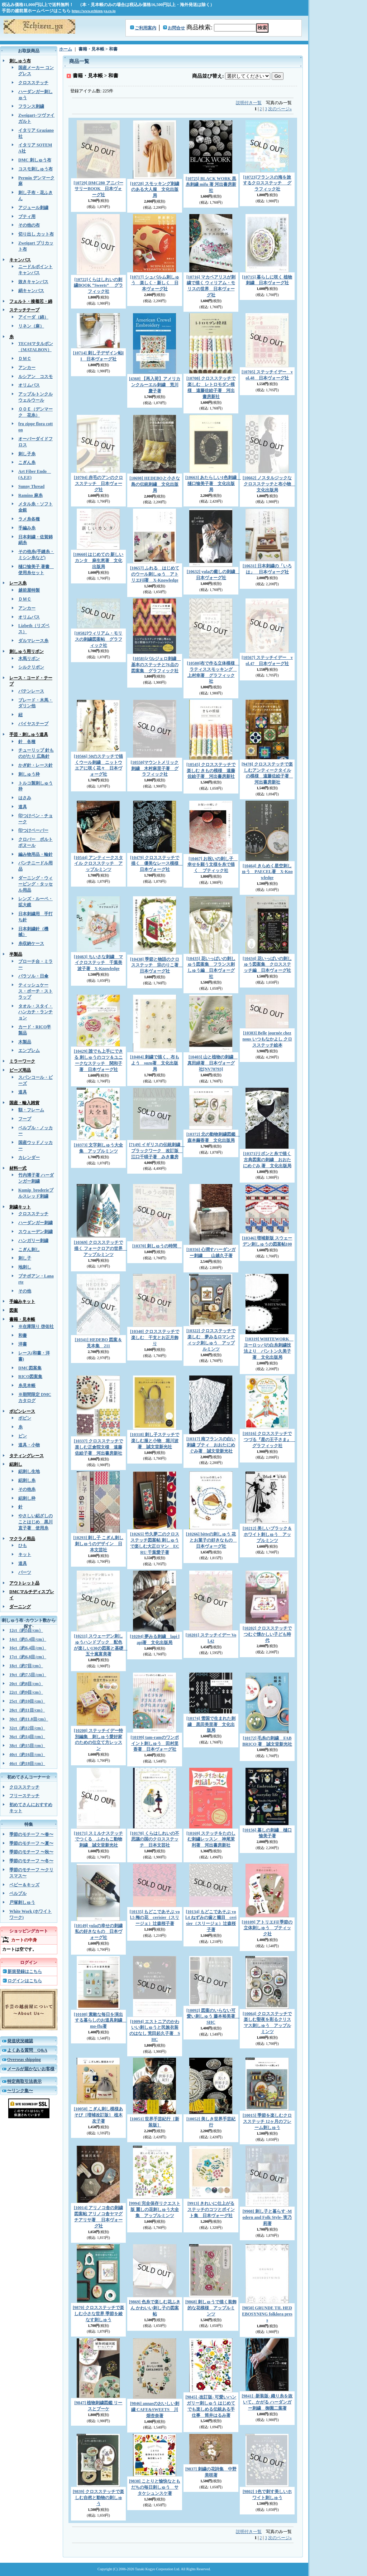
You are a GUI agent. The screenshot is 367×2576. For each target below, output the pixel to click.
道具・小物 (29, 1444)
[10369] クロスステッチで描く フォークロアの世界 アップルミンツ (100, 1248)
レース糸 (18, 583)
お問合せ (176, 27)
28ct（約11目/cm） (27, 1710)
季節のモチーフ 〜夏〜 (31, 1843)
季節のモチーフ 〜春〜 (31, 1834)
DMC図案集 (30, 1368)
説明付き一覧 (249, 102)
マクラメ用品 (22, 1538)
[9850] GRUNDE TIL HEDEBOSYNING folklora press (267, 2314)
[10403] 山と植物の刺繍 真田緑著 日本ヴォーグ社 (212, 1063)
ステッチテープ (24, 309)
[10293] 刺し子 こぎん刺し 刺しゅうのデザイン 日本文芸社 (98, 1543)
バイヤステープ (33, 723)
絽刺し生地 (29, 1471)
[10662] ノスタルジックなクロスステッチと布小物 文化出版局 (269, 484)
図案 (13, 1310)
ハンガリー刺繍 (33, 1240)
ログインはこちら (25, 1980)
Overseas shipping (24, 2059)
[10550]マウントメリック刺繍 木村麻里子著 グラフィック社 (155, 768)
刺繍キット (20, 1206)
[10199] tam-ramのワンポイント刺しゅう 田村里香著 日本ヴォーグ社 (154, 1743)
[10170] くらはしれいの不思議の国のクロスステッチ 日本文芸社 (154, 1839)
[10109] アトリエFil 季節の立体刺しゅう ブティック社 (267, 1928)
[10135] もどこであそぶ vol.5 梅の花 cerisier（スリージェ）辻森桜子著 (155, 1917)
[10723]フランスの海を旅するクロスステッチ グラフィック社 (267, 183)
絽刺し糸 (26, 1480)
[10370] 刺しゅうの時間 (156, 1245)
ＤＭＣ (24, 358)
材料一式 (18, 1168)
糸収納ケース (31, 943)
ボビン (24, 1418)
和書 (22, 1335)
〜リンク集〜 (20, 2090)
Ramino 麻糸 (30, 495)
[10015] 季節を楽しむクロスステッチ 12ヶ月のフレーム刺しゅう (267, 2121)
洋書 (22, 1344)
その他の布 (29, 225)
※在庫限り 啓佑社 (36, 1326)
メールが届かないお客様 (30, 2068)
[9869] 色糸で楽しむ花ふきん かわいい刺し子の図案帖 (154, 2308)
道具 (22, 806)
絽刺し (15, 1464)
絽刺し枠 (26, 1498)
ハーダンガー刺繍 (35, 1222)
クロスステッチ (33, 82)
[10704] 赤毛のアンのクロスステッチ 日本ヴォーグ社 (98, 483)
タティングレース (26, 1455)
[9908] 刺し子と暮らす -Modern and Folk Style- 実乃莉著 (267, 2217)
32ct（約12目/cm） (27, 1728)
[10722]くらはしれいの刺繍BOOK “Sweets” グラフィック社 (98, 285)
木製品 (24, 1041)
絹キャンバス (31, 290)
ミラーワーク (22, 1061)
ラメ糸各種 (29, 518)
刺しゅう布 (20, 60)
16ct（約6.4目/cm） (27, 1647)
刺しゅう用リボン (26, 651)
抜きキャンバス (33, 281)
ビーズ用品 (20, 1070)
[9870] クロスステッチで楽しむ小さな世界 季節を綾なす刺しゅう (98, 2313)
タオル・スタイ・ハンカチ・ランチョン (35, 1012)
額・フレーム (31, 1109)
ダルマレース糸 (33, 640)
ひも (22, 1545)
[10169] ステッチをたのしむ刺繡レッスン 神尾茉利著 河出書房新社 (210, 1839)
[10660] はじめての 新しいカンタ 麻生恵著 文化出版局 (98, 560)
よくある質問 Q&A (27, 2050)
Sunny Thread (31, 486)
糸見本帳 (26, 1385)
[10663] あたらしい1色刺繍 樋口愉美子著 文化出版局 (213, 483)
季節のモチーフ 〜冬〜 (31, 1860)
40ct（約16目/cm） (27, 1754)
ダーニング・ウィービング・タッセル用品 (35, 884)
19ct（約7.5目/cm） (27, 1674)
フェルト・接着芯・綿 (30, 301)
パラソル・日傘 (33, 976)
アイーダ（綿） (33, 317)
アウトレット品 (24, 1583)
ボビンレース (22, 1411)
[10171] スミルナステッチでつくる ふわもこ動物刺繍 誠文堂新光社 (98, 1839)
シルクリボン (31, 667)
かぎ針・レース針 (35, 765)
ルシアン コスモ (35, 376)
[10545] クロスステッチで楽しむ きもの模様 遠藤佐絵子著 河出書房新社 (210, 770)
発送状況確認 (20, 2040)
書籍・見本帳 (22, 1319)
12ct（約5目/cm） (26, 1630)
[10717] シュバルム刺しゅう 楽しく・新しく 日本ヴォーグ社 (154, 283)
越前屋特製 (29, 590)
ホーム (65, 49)
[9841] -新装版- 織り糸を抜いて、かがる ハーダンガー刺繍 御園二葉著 (267, 2402)
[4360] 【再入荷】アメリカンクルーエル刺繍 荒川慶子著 (154, 384)
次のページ (280, 108)
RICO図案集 (30, 1376)
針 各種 (26, 741)
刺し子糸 (26, 453)
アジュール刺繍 (33, 207)
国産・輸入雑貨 (24, 1102)
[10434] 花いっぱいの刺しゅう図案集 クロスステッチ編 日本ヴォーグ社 (267, 964)
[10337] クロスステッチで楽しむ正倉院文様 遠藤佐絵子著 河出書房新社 (98, 1447)
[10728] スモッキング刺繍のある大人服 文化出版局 (154, 189)
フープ (24, 1118)
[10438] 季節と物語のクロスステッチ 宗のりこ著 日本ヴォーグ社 (156, 965)
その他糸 (26, 1489)
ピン (22, 1436)
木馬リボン (29, 658)
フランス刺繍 (31, 106)
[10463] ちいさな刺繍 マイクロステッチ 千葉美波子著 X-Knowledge (98, 962)
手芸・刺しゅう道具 (28, 734)
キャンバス (20, 259)
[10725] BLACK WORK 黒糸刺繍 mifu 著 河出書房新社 (211, 184)
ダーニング (20, 1606)
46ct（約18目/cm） (27, 1763)
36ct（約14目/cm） (27, 1736)
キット (24, 1554)
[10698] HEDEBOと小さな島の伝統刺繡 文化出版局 (154, 484)
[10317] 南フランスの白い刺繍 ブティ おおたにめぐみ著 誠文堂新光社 (210, 1445)
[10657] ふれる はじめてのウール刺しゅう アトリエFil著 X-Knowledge (154, 574)
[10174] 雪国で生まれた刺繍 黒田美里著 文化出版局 (210, 1724)
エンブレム (29, 1050)
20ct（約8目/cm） (26, 1683)
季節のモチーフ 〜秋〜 (31, 1851)
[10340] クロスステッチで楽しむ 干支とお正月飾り (154, 1337)
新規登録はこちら (25, 1971)
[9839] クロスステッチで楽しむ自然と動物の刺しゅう (98, 2497)
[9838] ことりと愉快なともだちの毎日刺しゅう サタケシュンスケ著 (154, 2487)
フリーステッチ (24, 1795)
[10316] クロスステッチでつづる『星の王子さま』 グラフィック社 (269, 1439)
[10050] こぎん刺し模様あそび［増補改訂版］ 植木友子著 (98, 2115)
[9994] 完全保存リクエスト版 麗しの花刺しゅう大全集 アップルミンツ (154, 2209)
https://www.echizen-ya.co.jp (94, 11)
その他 (24, 1291)
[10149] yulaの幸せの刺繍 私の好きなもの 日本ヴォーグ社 (98, 1931)
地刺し (24, 1267)
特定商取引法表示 (24, 2081)
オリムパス (29, 385)
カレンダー (29, 1157)
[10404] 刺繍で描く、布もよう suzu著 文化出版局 (154, 1063)
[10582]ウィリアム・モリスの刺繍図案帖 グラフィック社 (99, 639)
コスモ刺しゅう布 (35, 168)
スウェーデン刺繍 (35, 1231)
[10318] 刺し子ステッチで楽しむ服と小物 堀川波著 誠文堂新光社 (154, 1440)
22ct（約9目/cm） (26, 1692)
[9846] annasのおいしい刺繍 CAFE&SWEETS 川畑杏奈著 (154, 2409)
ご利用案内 (145, 27)
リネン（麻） (31, 326)
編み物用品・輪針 (35, 854)
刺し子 (24, 1258)
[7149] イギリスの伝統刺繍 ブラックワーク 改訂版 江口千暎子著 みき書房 (157, 1150)
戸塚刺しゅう (22, 1902)
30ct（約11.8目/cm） (28, 1719)
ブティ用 (26, 216)
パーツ (24, 1572)
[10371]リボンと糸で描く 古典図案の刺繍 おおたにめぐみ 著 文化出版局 (267, 1159)
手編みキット (22, 1301)
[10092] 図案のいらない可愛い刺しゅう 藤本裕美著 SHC (212, 2016)
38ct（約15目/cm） (27, 1745)
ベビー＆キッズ (24, 1884)
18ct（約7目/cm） (26, 1665)
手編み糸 (26, 527)
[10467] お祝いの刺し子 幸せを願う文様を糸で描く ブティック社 (212, 864)
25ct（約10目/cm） (27, 1701)
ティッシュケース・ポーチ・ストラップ (35, 991)
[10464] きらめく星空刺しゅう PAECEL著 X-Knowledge (267, 872)
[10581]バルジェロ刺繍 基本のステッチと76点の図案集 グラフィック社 (156, 664)
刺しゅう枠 (29, 774)
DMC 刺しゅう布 (34, 159)
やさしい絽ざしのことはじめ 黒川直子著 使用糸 (35, 1521)
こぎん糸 (26, 462)
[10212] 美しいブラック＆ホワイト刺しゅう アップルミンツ (267, 1534)
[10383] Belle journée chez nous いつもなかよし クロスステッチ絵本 (267, 1039)
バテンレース (31, 691)
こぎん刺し (29, 1249)
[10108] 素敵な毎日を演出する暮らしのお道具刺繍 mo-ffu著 (100, 2020)
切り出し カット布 (36, 234)
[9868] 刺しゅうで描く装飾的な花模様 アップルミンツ (211, 2308)
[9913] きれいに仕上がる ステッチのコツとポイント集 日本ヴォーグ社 (211, 2209)
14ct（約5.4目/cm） (27, 1639)
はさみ (24, 797)
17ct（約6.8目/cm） (27, 1656)
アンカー (26, 367)
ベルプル (18, 1893)
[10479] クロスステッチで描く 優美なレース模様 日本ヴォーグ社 (156, 863)
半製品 (15, 954)
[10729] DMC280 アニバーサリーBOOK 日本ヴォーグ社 (98, 189)
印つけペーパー (33, 830)
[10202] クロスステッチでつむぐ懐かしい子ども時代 (267, 1634)
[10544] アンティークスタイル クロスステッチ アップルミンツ (98, 863)
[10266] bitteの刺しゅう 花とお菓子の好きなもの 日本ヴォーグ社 (211, 1540)
